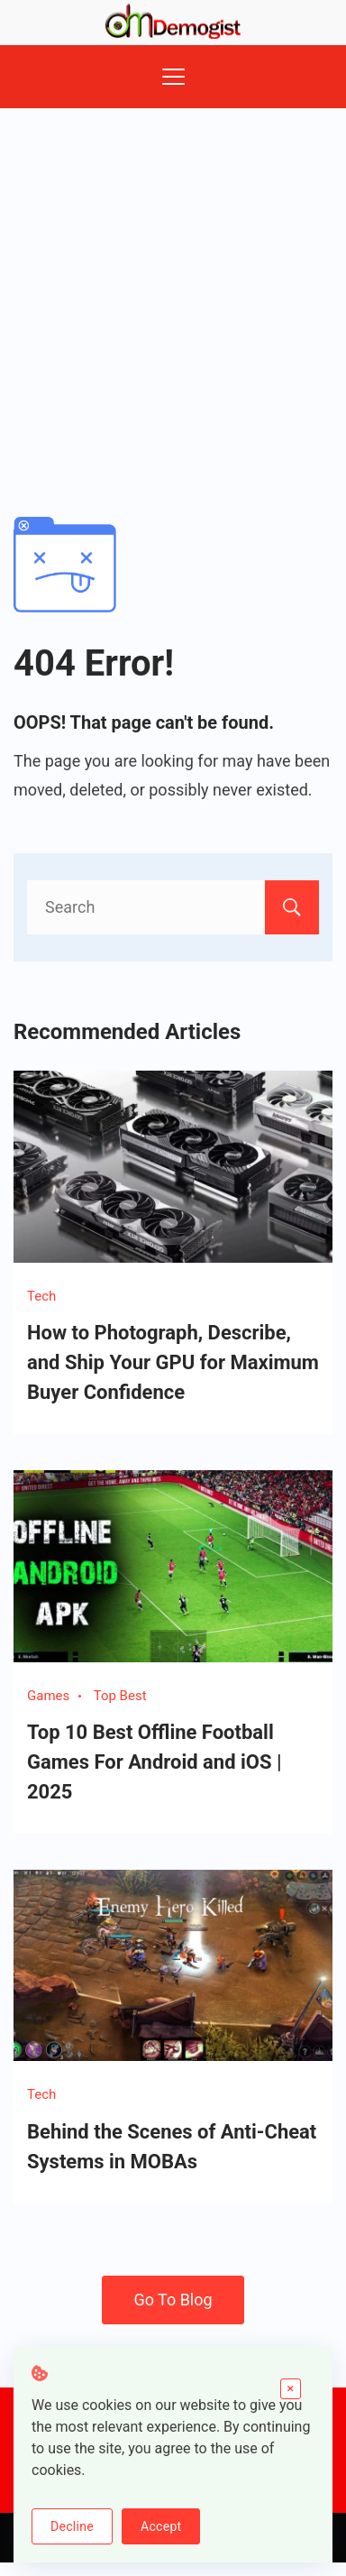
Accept (161, 2526)
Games (48, 1696)
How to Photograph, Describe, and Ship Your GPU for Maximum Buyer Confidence (173, 1362)
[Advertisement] (169, 286)
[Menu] (173, 76)
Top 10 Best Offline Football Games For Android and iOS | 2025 (154, 1762)
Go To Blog (172, 2299)
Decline (72, 2526)
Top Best (120, 1696)
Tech (41, 1296)
